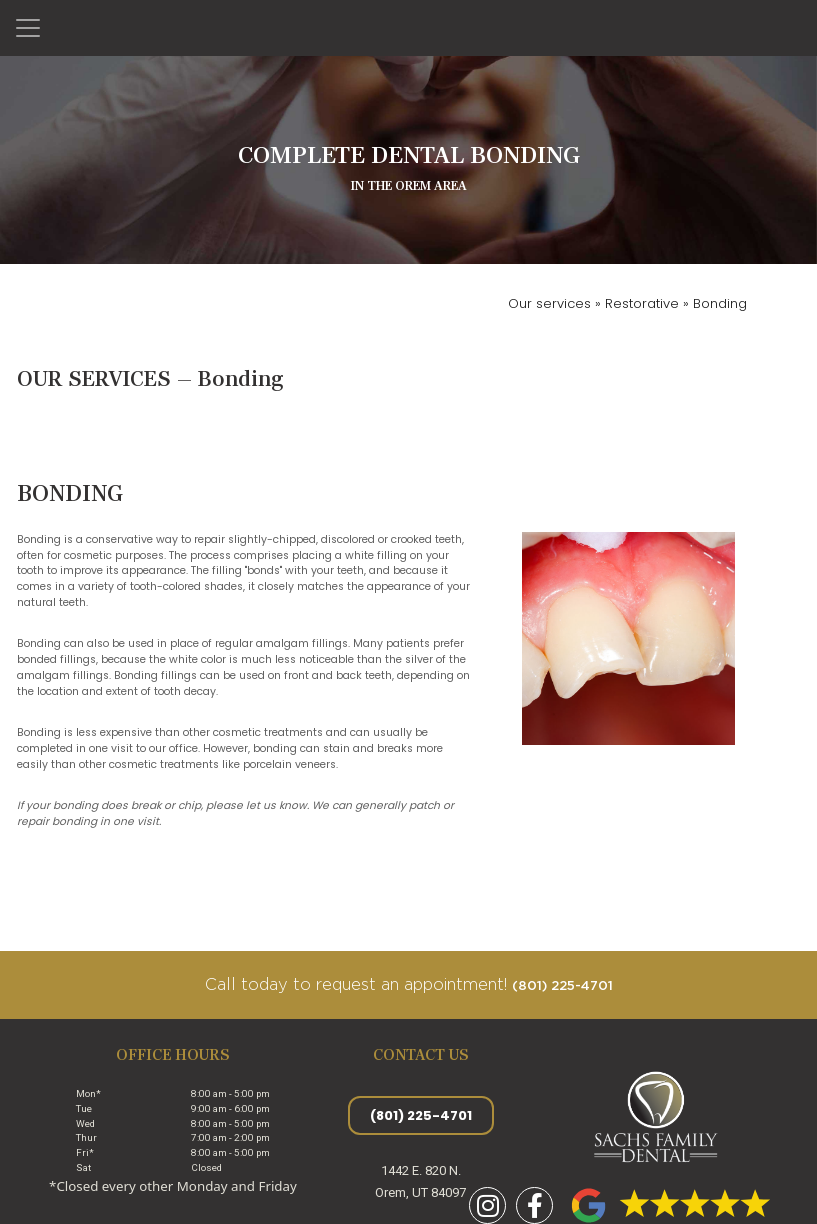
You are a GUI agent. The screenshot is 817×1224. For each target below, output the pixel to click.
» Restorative (637, 303)
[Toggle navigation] (28, 28)
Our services (551, 303)
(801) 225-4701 (562, 986)
